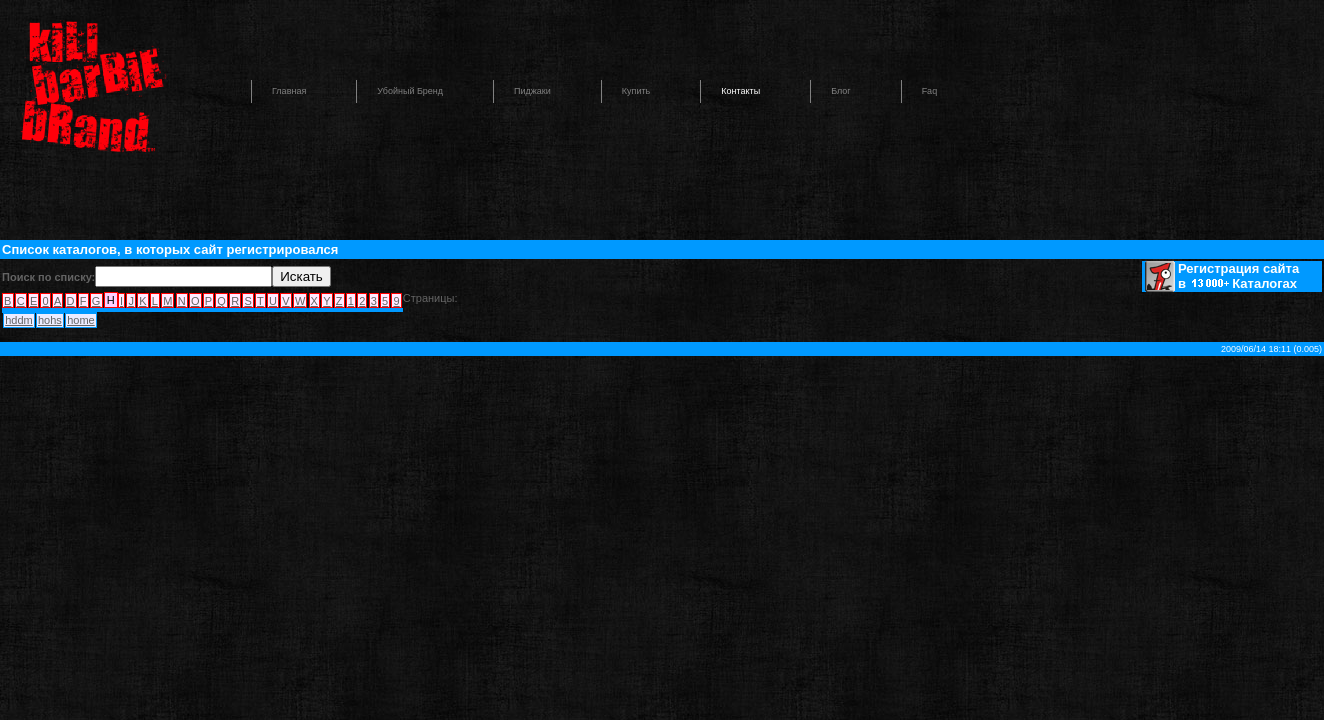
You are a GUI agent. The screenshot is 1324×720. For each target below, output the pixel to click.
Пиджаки (532, 91)
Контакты (740, 91)
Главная (289, 91)
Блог (840, 91)
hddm (19, 320)
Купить (636, 91)
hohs (50, 320)
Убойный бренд (410, 91)
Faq (930, 91)
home (81, 320)
